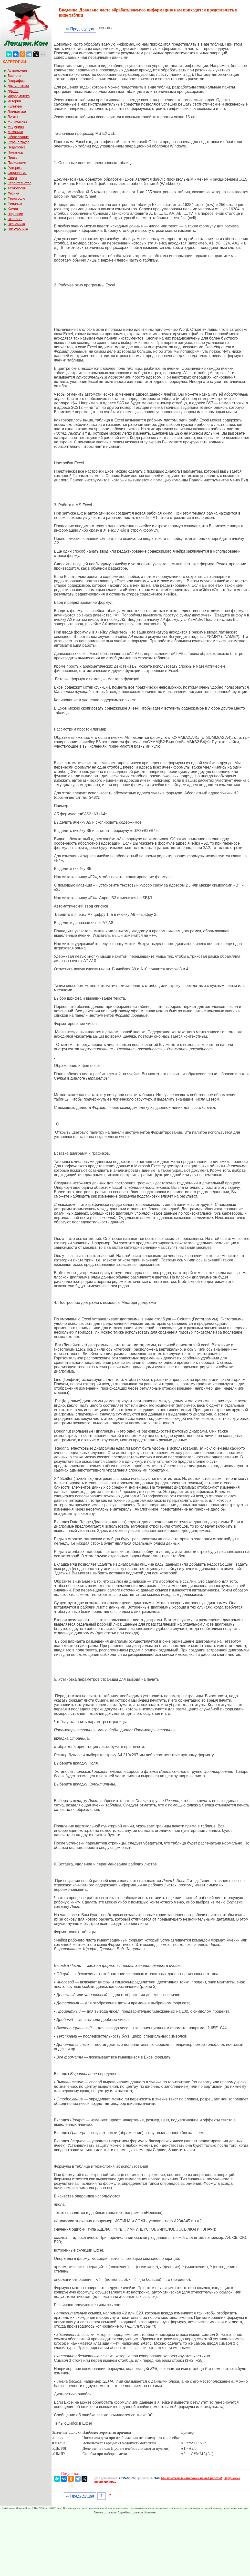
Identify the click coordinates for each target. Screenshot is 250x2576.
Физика (13, 193)
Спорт (12, 178)
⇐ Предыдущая (80, 29)
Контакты (150, 2512)
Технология (17, 188)
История (14, 101)
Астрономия (17, 70)
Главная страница (105, 2512)
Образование (18, 137)
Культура (15, 106)
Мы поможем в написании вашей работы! (191, 2478)
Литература (17, 111)
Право (13, 157)
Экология (15, 219)
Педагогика (16, 147)
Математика (17, 122)
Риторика (15, 168)
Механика (15, 132)
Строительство (19, 183)
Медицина (16, 127)
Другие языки (18, 86)
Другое (13, 91)
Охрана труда (18, 142)
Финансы (15, 203)
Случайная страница (130, 2512)
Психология (17, 163)
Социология (17, 173)
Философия (17, 198)
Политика (15, 152)
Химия (13, 209)
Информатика (19, 96)
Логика (13, 116)
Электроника (18, 229)
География (16, 81)
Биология (15, 76)
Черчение (15, 214)
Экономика (16, 224)
